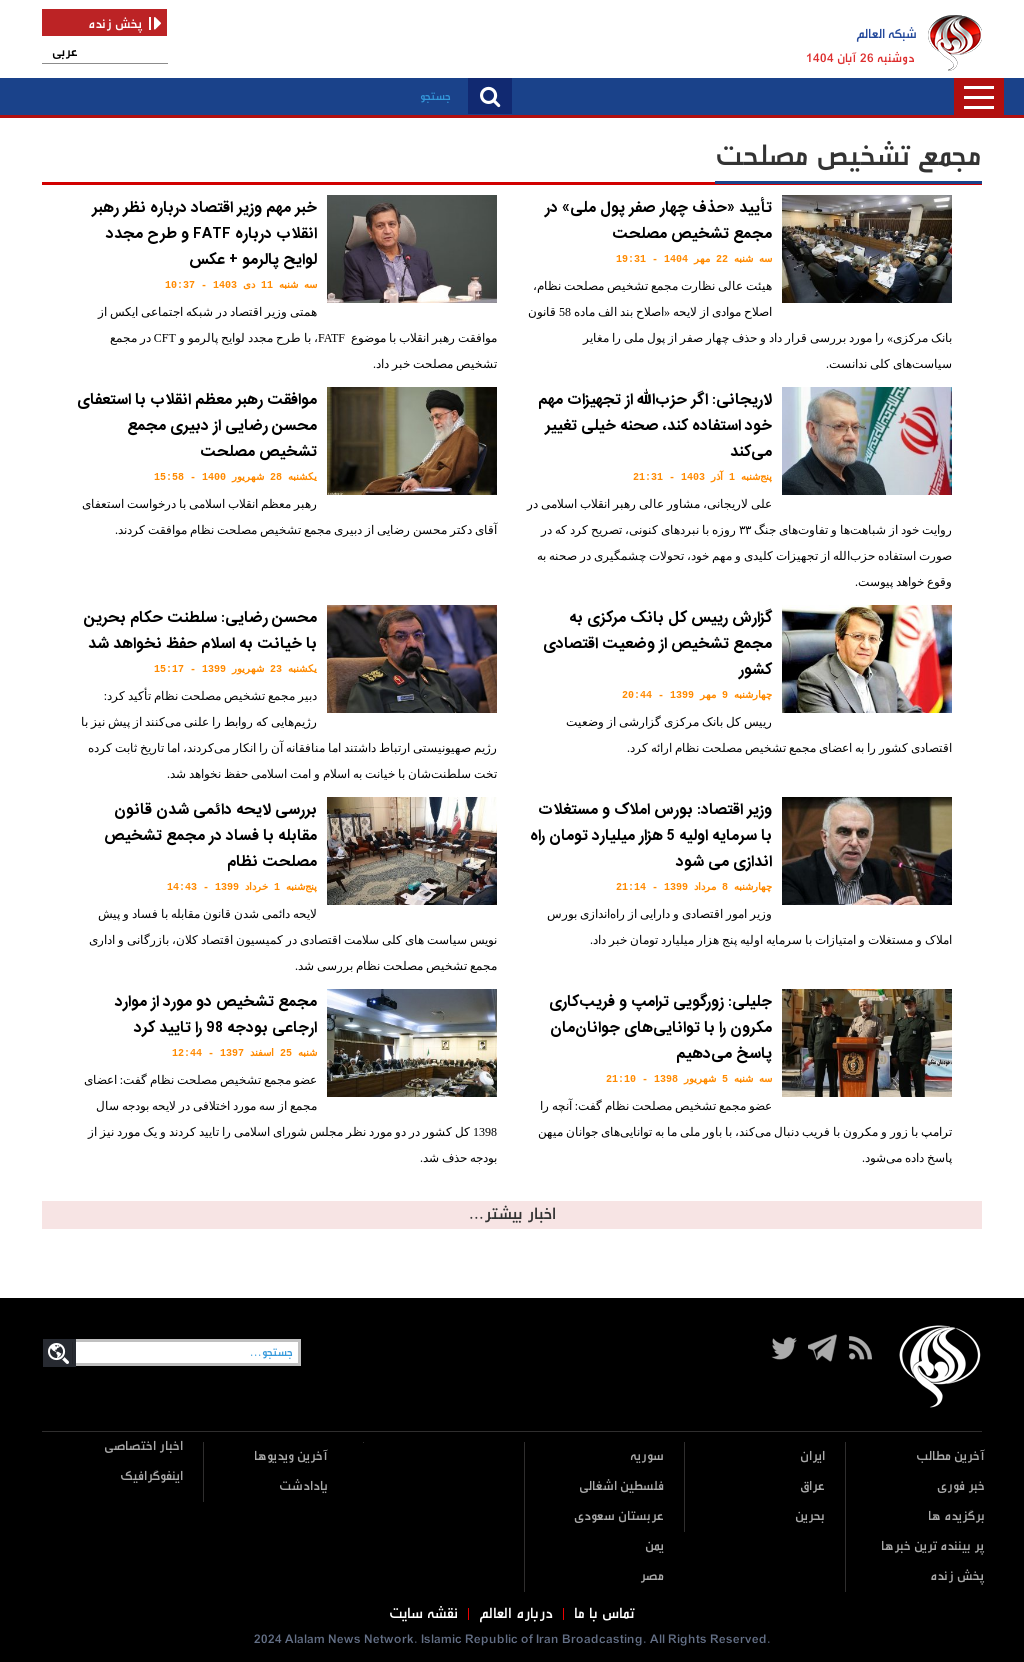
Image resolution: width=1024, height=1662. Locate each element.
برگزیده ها (956, 1516)
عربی (65, 52)
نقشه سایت (423, 1614)
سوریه (647, 1456)
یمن (654, 1546)
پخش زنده (957, 1576)
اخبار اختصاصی (143, 1446)
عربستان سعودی (619, 1516)
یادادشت (303, 1486)
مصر (652, 1576)
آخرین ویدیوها (291, 1456)
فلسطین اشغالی (621, 1486)
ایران (812, 1456)
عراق (812, 1486)
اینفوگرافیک (151, 1476)
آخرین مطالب (950, 1456)
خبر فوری (961, 1486)
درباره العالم (516, 1614)
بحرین (810, 1516)
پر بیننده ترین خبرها (933, 1546)
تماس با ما (604, 1614)
